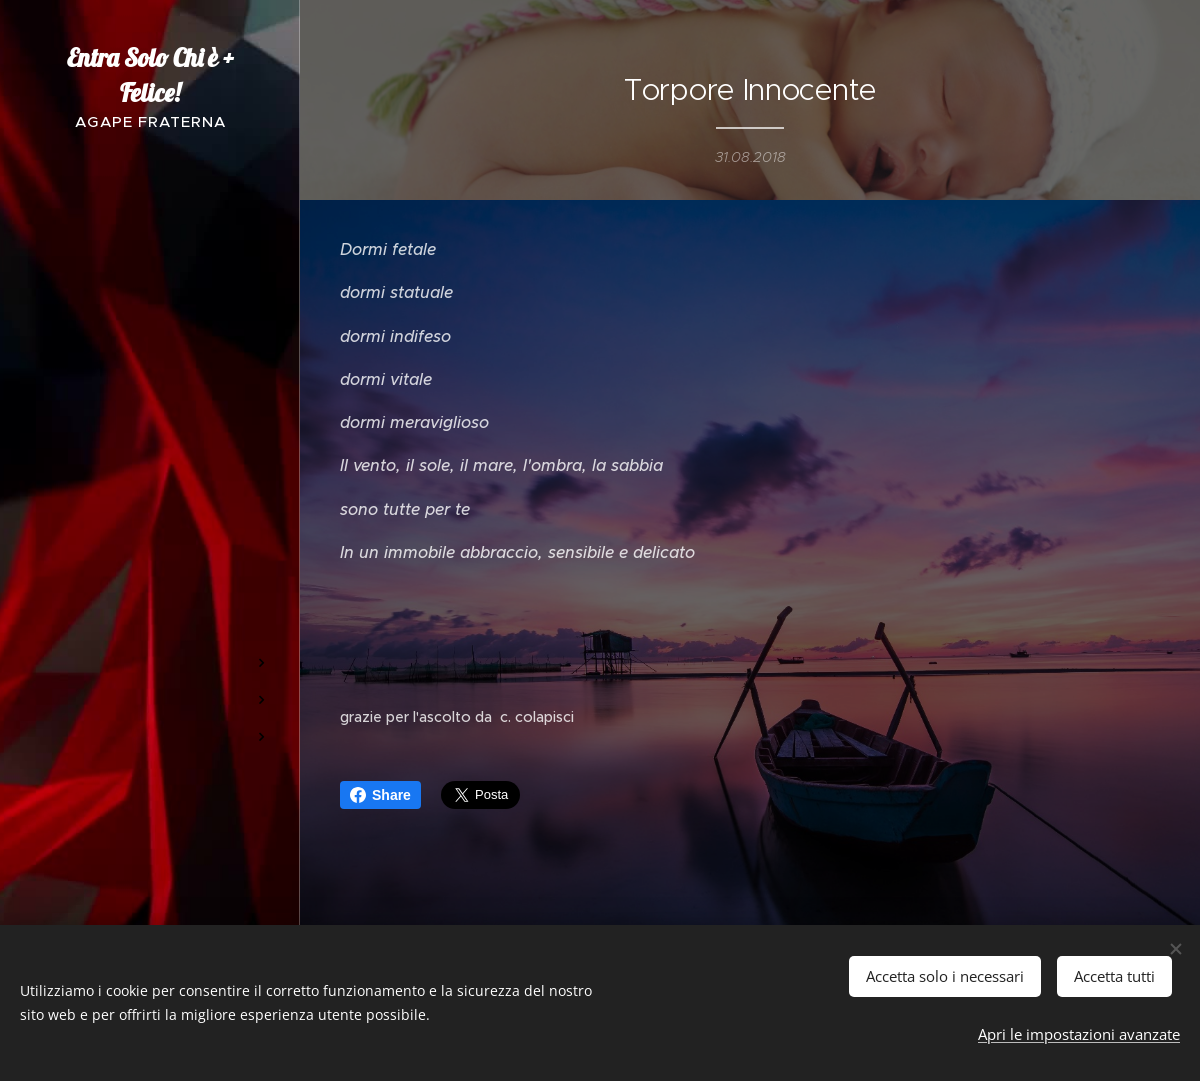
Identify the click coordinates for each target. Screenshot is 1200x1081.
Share (380, 795)
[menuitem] (150, 381)
